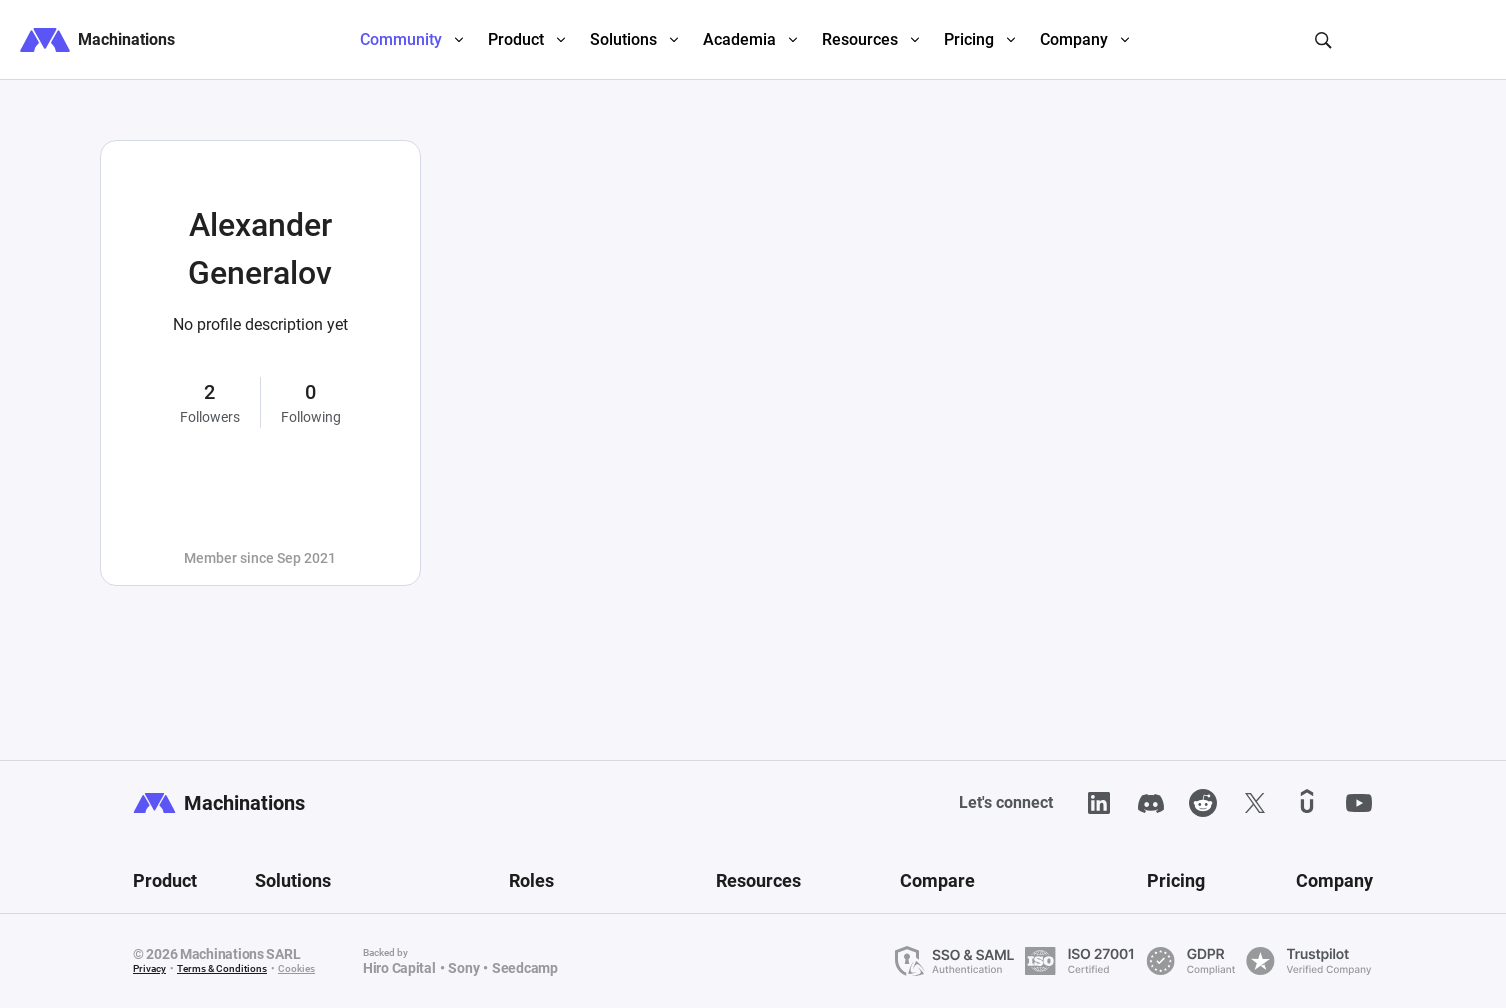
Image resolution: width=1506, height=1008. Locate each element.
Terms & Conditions (222, 968)
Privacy (149, 968)
